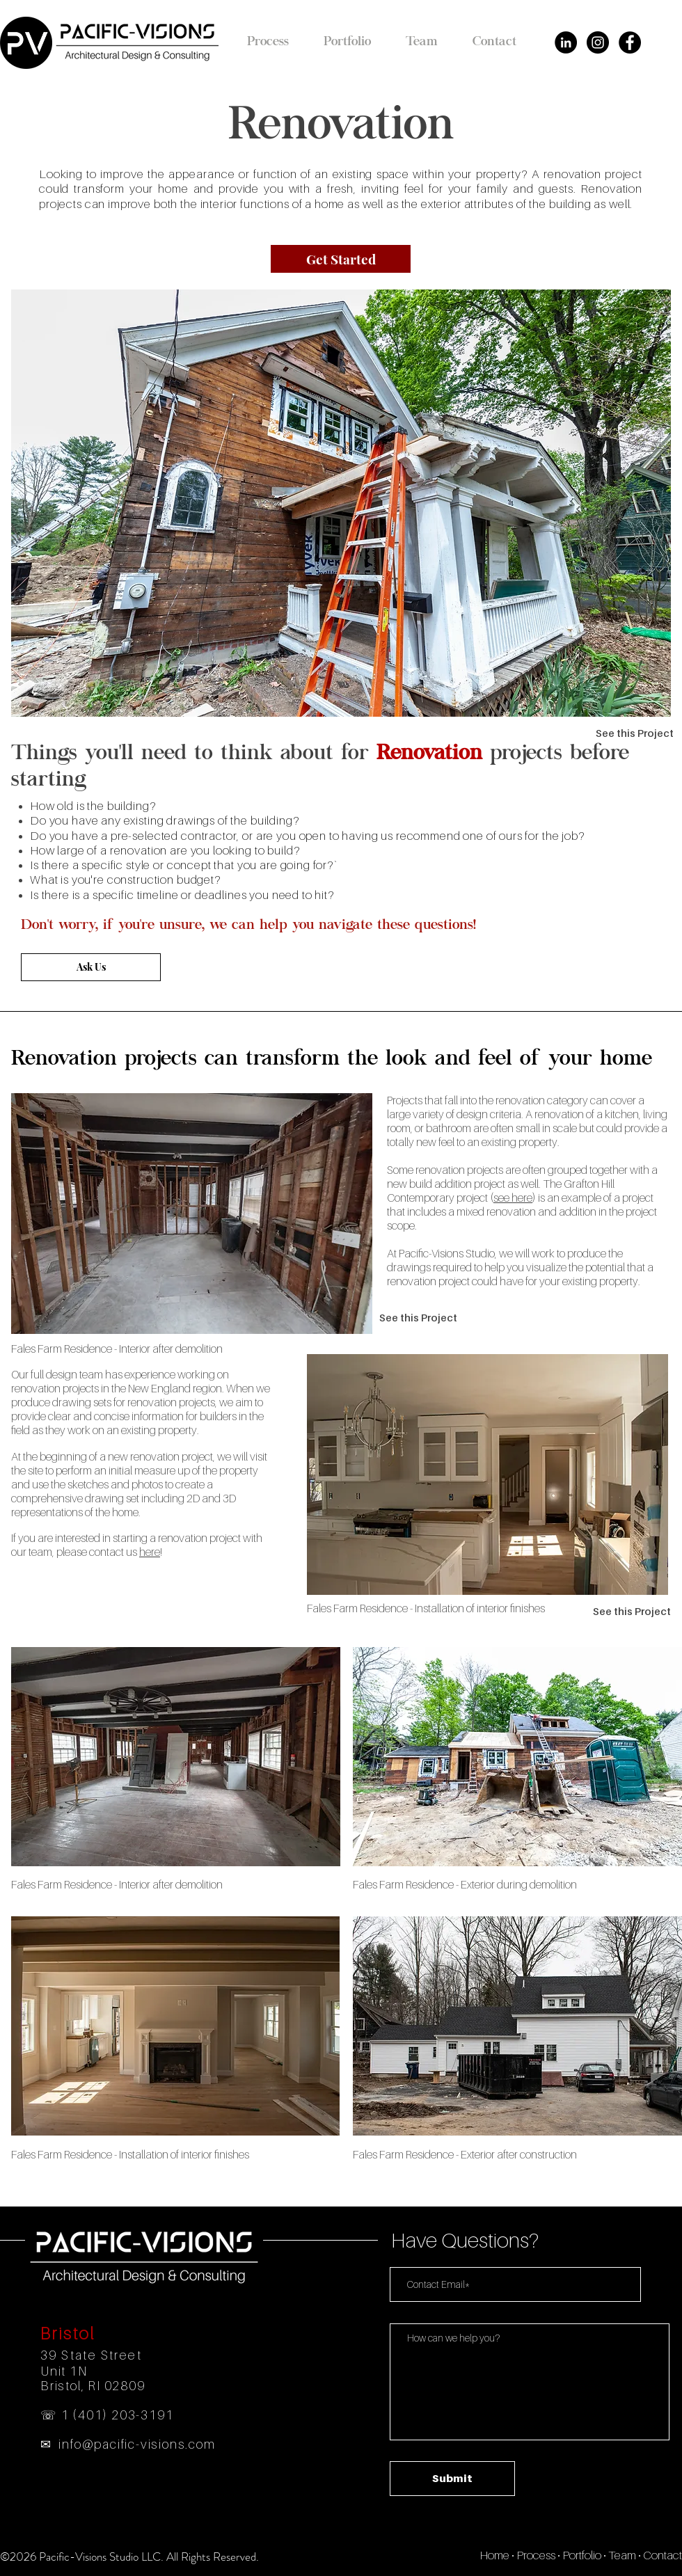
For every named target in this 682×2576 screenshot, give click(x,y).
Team (622, 2555)
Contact (662, 2555)
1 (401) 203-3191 (117, 2415)
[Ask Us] (91, 967)
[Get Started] (341, 259)
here (149, 1552)
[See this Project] (635, 733)
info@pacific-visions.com (136, 2444)
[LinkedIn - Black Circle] (566, 42)
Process (535, 2555)
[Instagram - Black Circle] (598, 42)
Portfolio (581, 2555)
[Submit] (452, 2478)
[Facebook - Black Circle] (630, 42)
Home (494, 2555)
